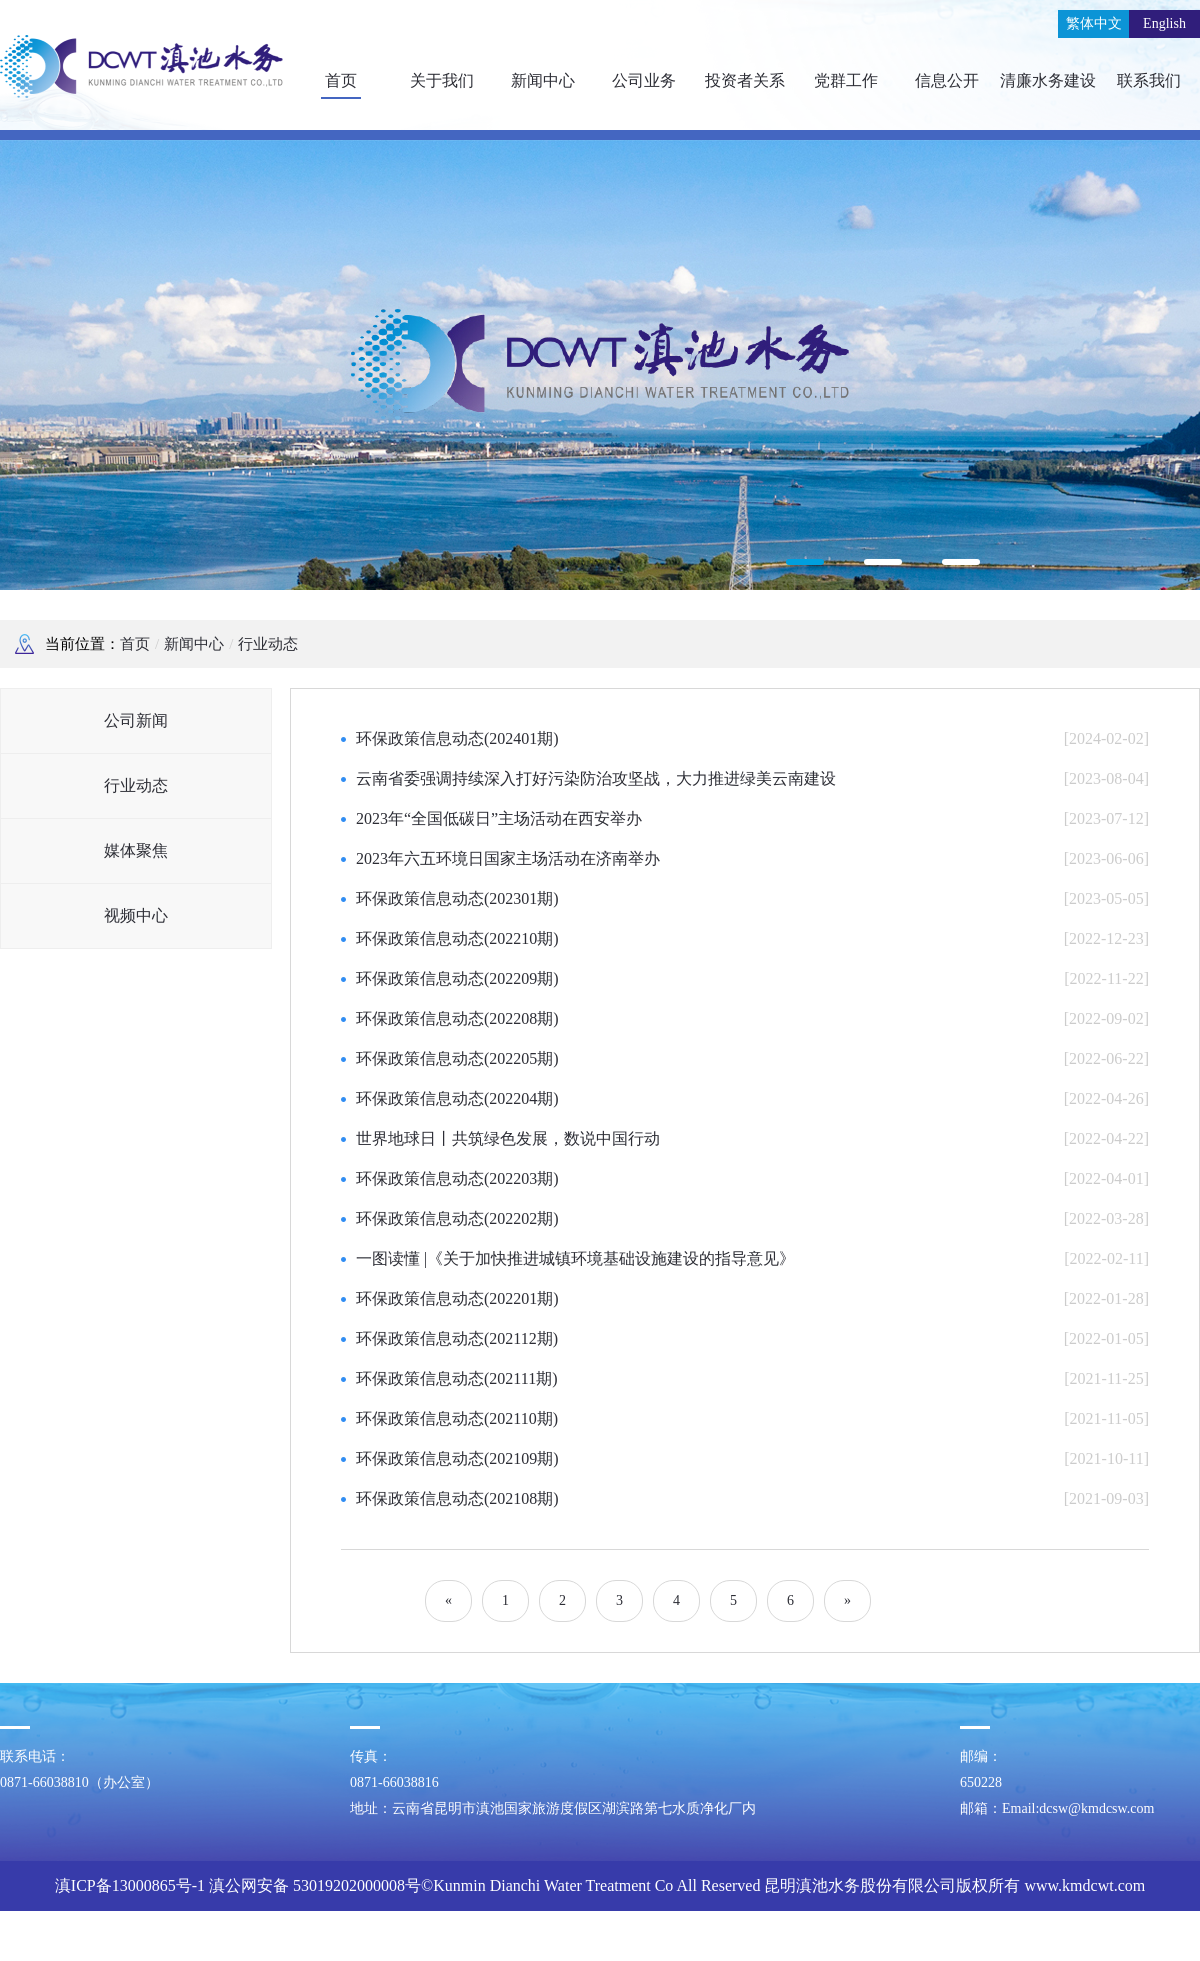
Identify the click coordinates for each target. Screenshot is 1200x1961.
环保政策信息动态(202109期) (457, 1458)
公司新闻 (136, 720)
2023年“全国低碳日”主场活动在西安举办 (499, 818)
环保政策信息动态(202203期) (457, 1178)
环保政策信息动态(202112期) (457, 1338)
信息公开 (947, 80)
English (1164, 23)
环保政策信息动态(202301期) (457, 898)
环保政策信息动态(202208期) (457, 1018)
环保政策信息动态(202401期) (457, 738)
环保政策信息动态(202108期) (457, 1498)
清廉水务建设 (1048, 80)
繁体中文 (1094, 23)
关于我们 (442, 80)
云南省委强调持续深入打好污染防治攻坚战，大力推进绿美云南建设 (596, 778)
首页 (341, 80)
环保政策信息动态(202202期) (457, 1218)
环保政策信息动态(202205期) (457, 1058)
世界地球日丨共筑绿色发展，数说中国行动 (508, 1138)
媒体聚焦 (136, 850)
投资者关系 (745, 80)
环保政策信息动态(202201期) (457, 1298)
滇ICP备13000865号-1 (130, 1885)
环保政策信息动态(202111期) (456, 1378)
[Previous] (448, 1600)
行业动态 (268, 644)
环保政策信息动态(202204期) (457, 1098)
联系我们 (1149, 80)
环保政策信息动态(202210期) (457, 938)
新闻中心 (543, 80)
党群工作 (846, 80)
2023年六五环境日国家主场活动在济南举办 (508, 858)
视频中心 (136, 915)
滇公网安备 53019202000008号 (315, 1885)
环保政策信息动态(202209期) (457, 978)
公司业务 (644, 80)
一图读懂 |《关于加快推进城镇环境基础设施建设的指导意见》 (575, 1258)
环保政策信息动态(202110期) (457, 1418)
